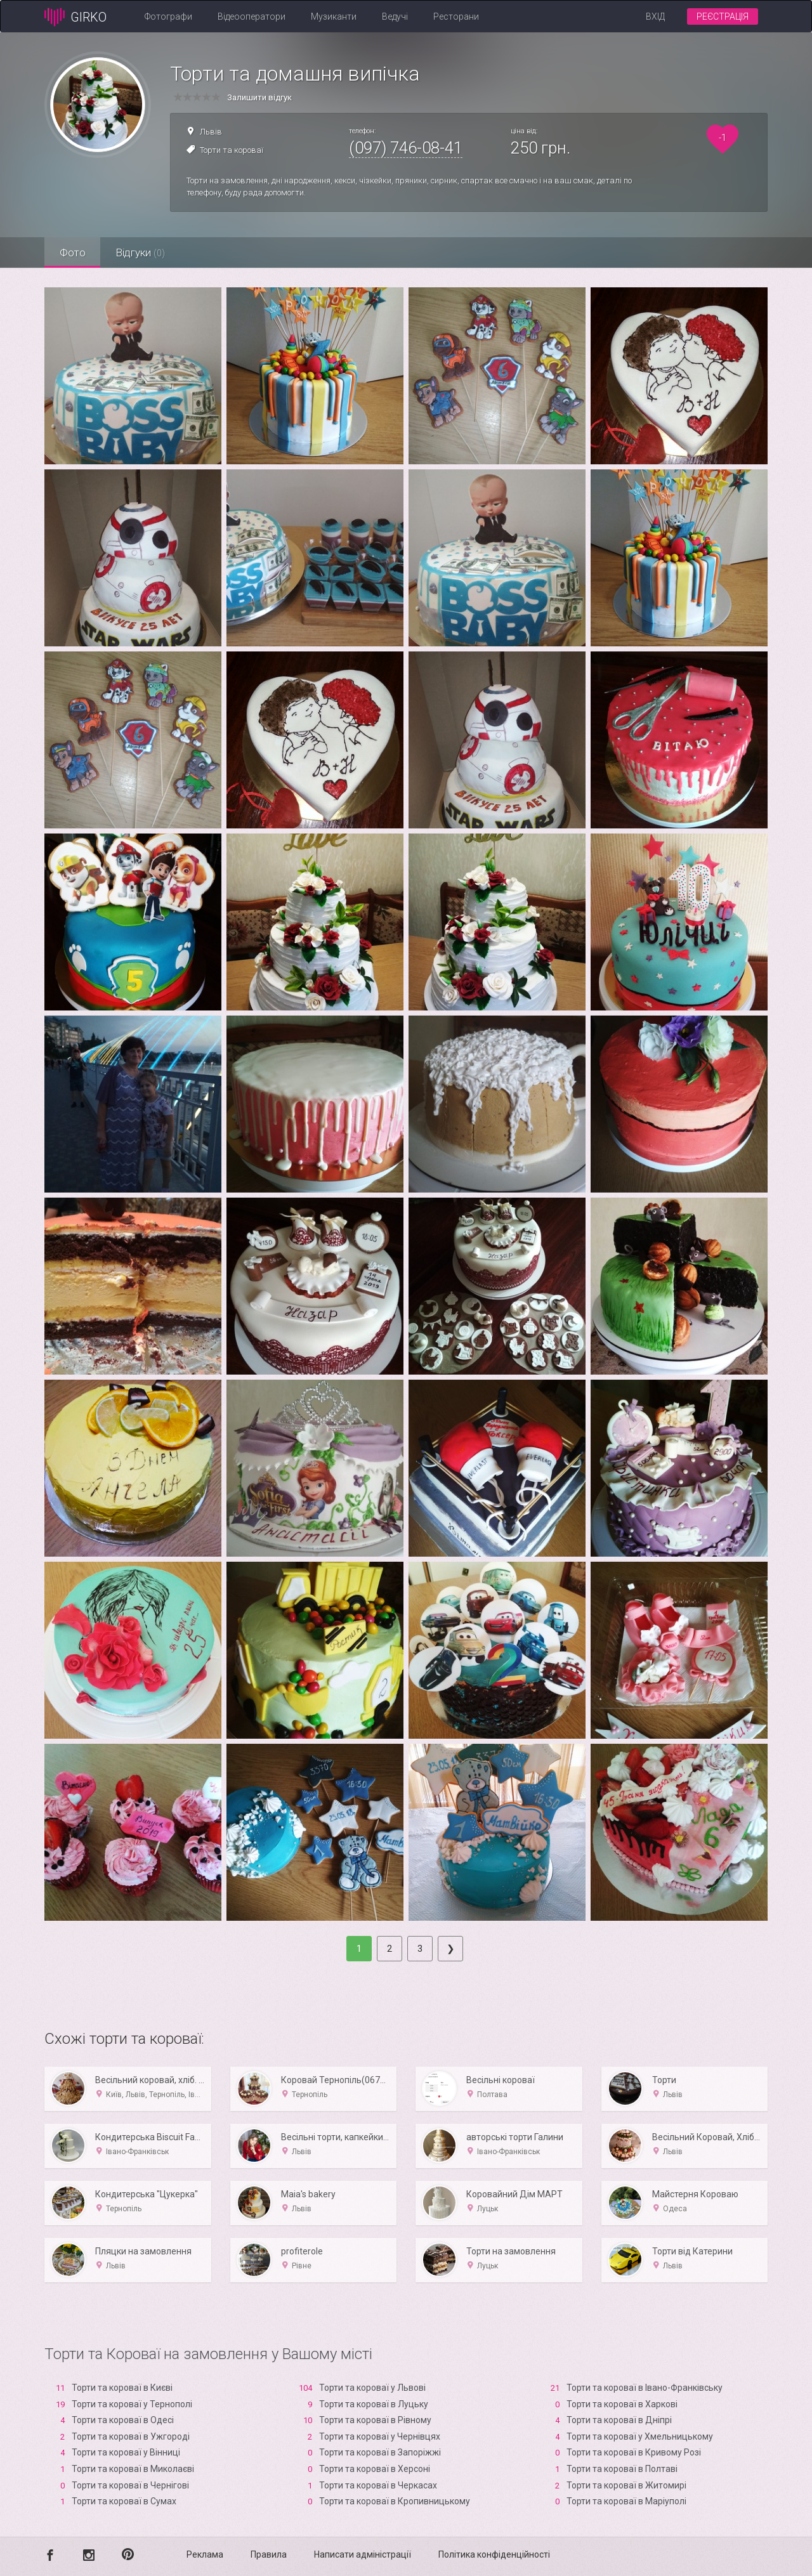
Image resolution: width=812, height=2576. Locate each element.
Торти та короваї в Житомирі (626, 2485)
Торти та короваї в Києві (122, 2388)
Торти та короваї (231, 150)
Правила (269, 2554)
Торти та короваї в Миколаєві (133, 2469)
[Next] (450, 1948)
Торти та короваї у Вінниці (126, 2452)
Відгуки (142, 252)
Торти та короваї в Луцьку (373, 2404)
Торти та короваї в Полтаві (622, 2469)
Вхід (655, 16)
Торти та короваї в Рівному (375, 2420)
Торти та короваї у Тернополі (132, 2404)
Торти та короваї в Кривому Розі (633, 2452)
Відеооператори (251, 16)
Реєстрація (723, 16)
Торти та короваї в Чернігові (130, 2485)
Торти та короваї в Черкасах (378, 2485)
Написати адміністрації (362, 2554)
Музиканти (334, 16)
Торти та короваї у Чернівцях (379, 2436)
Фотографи (168, 16)
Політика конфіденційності (494, 2554)
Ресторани (456, 16)
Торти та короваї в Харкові (622, 2404)
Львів (211, 131)
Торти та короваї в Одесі (123, 2420)
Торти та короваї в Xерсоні (374, 2469)
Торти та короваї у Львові (372, 2388)
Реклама (205, 2554)
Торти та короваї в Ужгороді (131, 2436)
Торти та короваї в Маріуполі (626, 2501)
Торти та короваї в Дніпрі (619, 2420)
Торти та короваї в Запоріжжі (380, 2452)
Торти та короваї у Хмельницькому (639, 2436)
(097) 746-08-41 (405, 147)
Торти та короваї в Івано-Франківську (644, 2388)
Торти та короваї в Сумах (124, 2501)
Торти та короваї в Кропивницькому (394, 2501)
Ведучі (395, 16)
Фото (73, 252)
